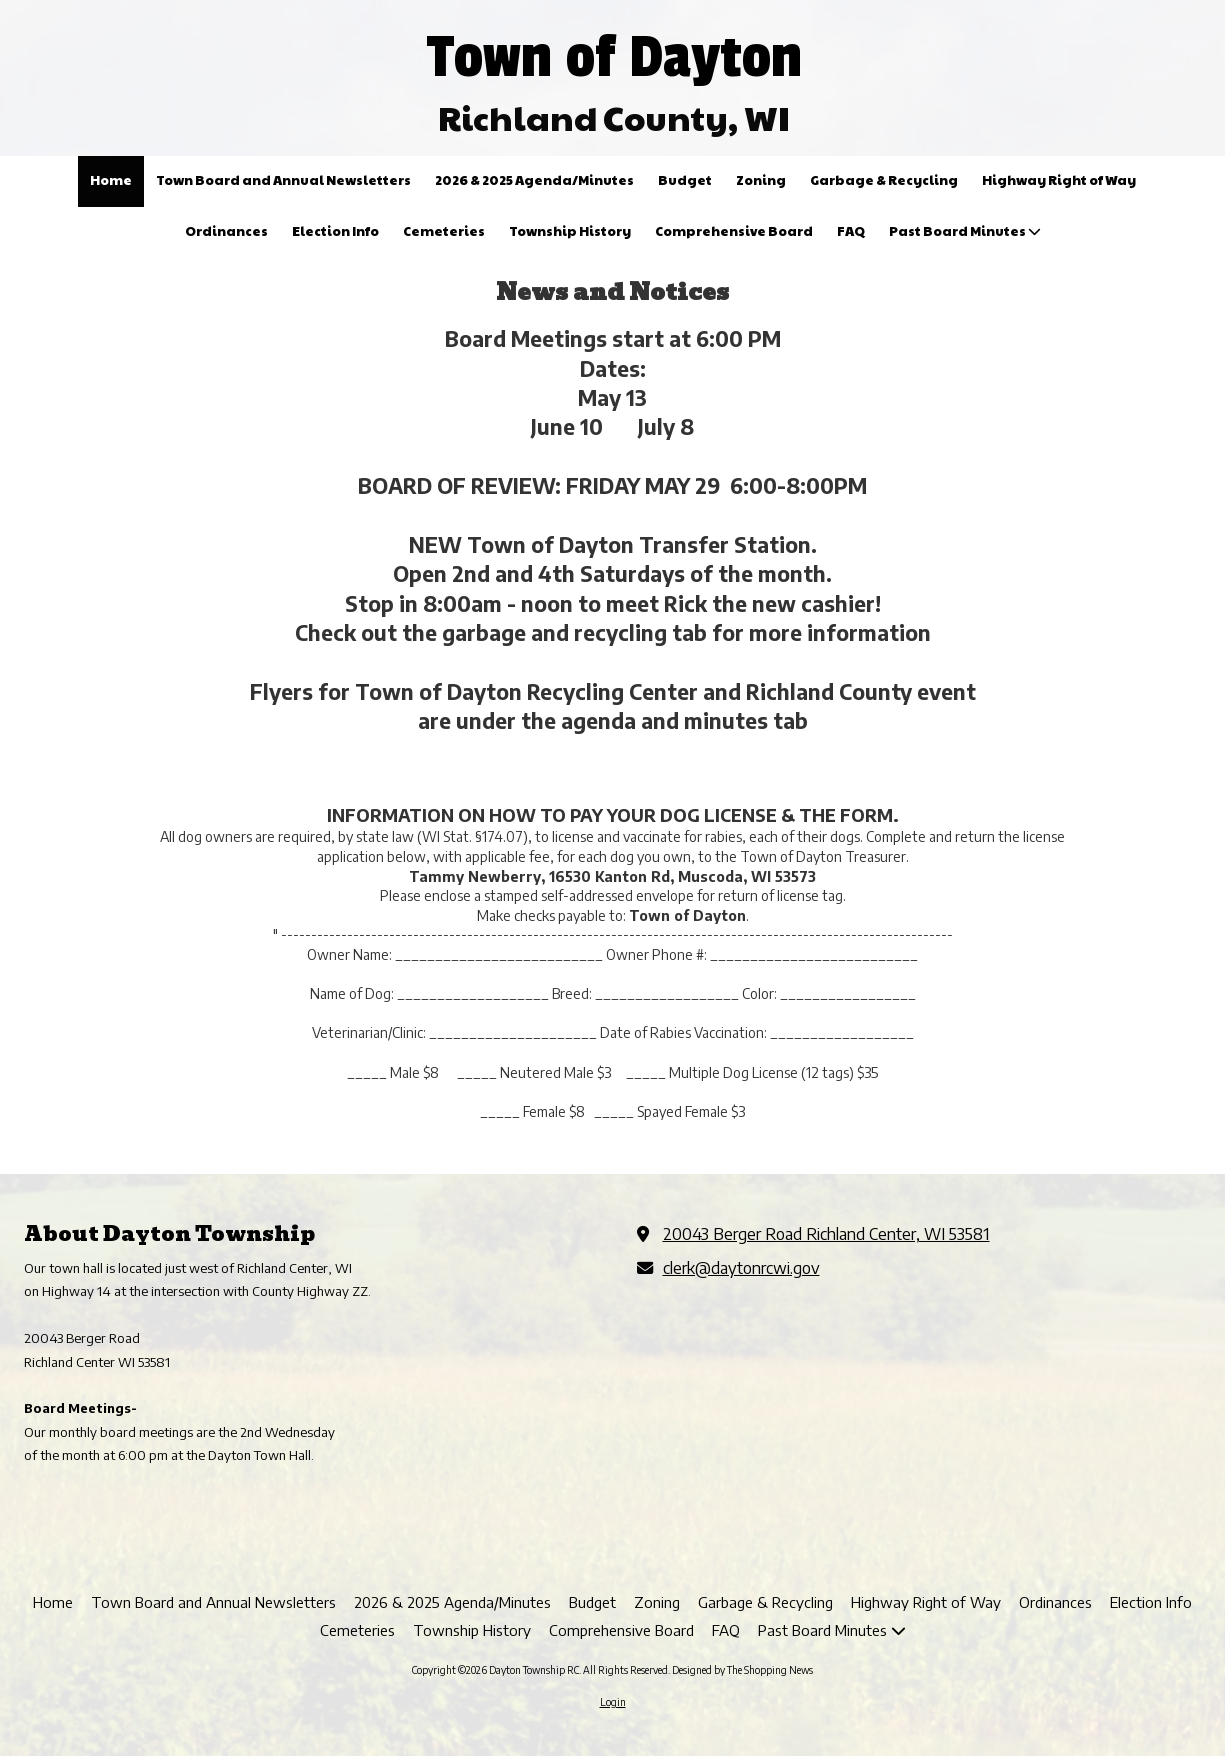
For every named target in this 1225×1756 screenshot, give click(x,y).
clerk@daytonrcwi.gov (741, 1267)
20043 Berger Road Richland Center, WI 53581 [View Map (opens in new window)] (826, 1233)
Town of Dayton (614, 57)
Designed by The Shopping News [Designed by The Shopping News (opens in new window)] (742, 1670)
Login (613, 1702)
